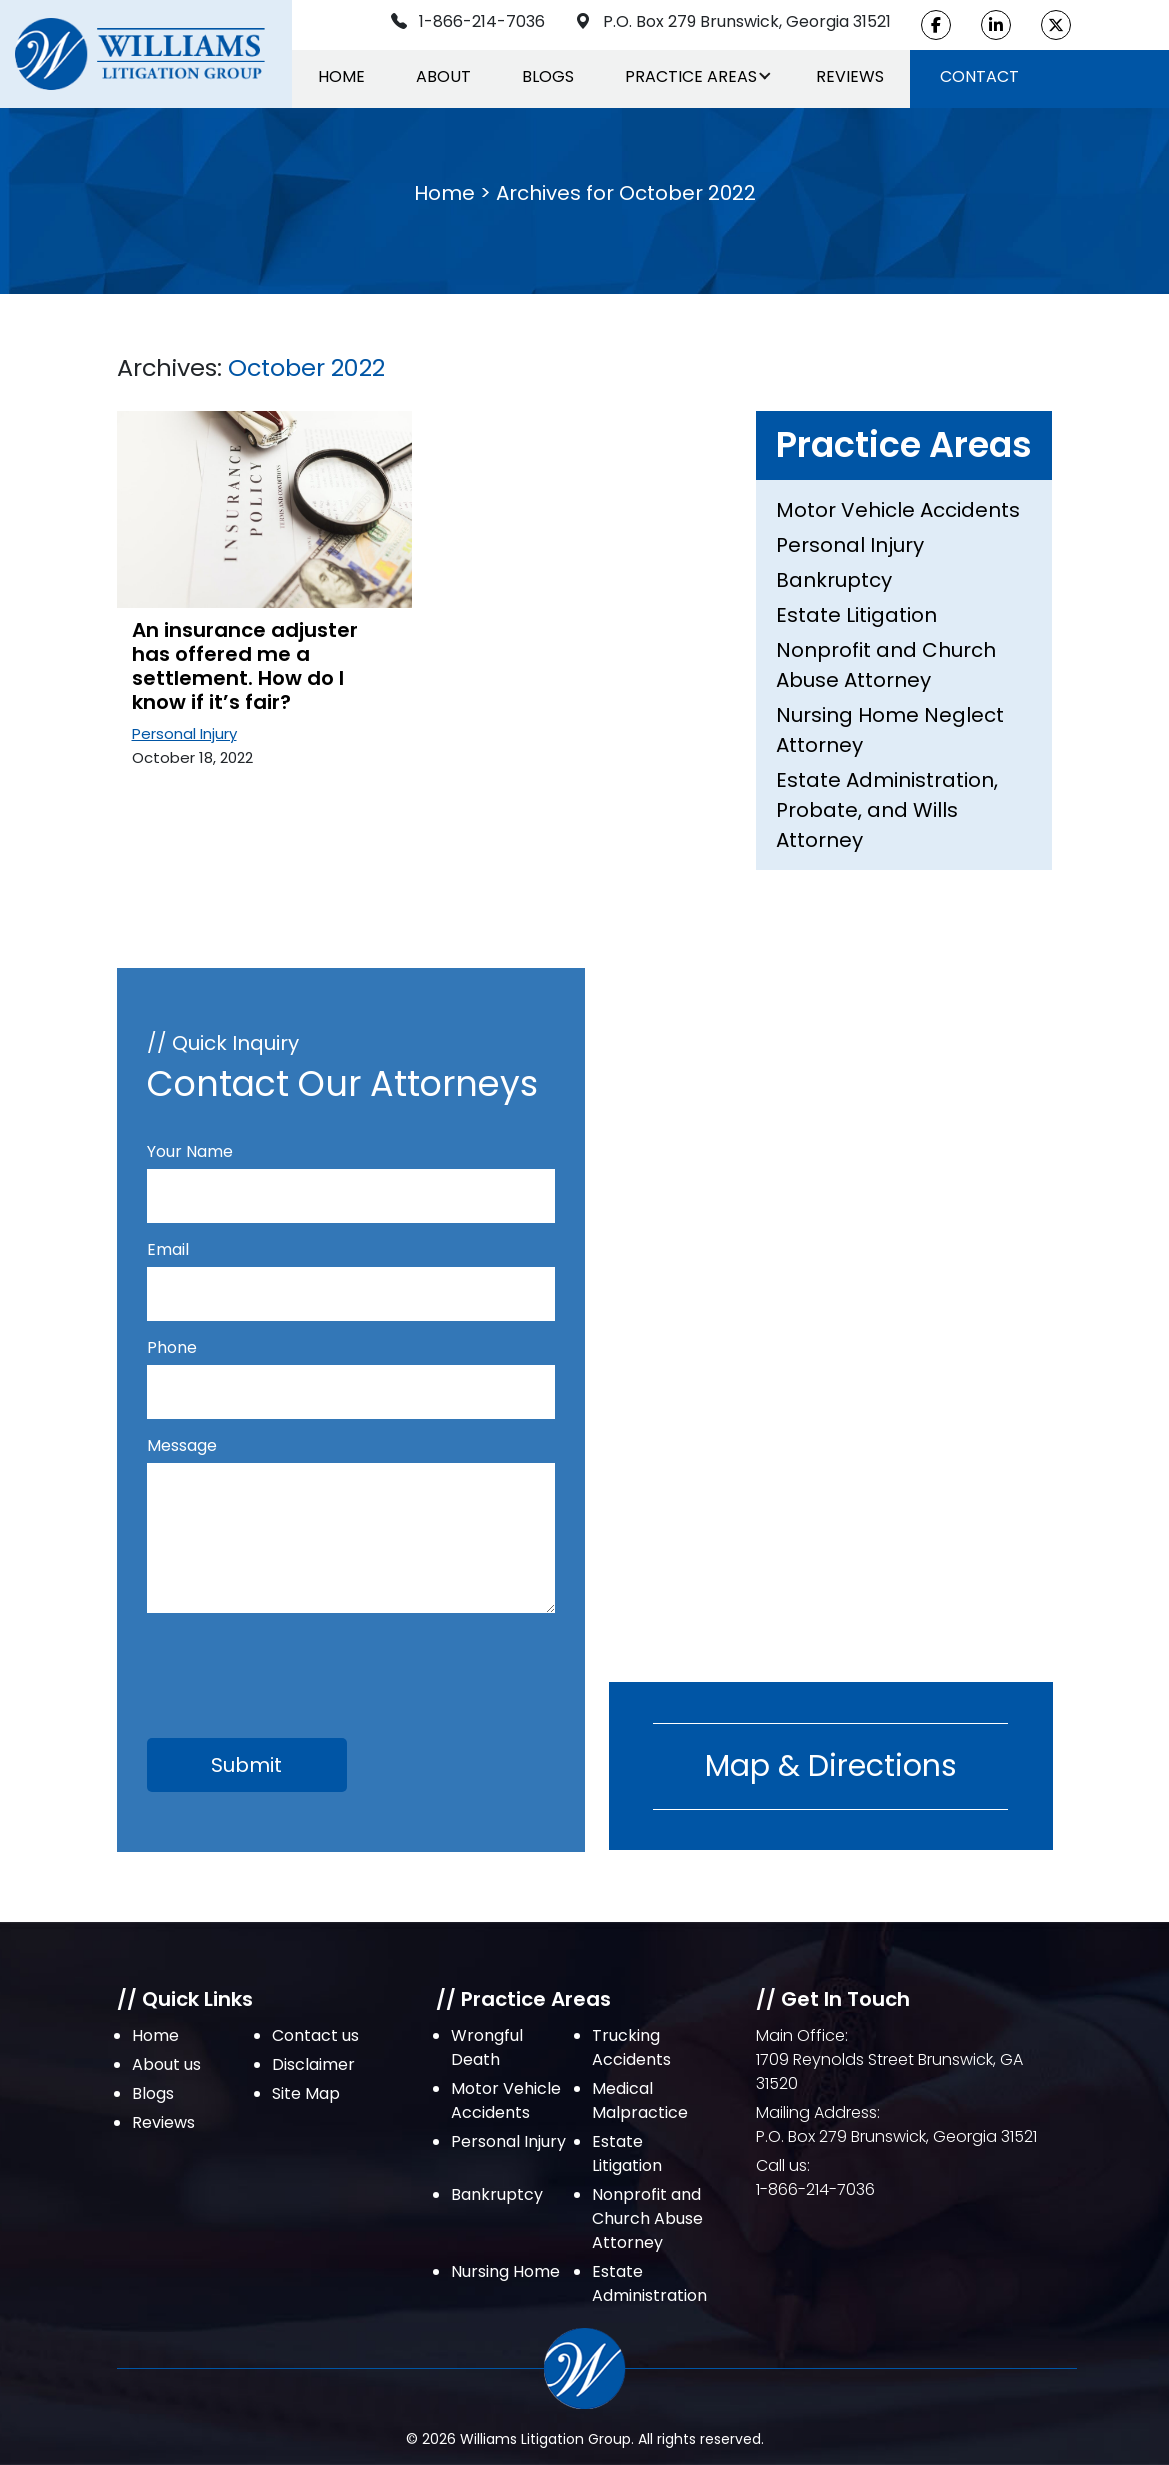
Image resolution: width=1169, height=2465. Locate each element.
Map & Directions (831, 1766)
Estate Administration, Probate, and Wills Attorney (887, 810)
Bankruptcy (834, 580)
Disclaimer (313, 2064)
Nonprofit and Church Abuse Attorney (886, 665)
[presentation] (299, 1664)
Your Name (351, 1173)
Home (341, 76)
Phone (351, 1369)
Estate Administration (649, 2283)
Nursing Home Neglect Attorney (890, 730)
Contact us (315, 2035)
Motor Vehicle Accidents (898, 510)
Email (351, 1271)
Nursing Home (505, 2271)
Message (351, 1526)
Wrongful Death (487, 2047)
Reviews (850, 76)
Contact (979, 76)
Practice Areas (691, 76)
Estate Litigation (856, 615)
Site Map (306, 2093)
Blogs (548, 76)
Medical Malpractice (640, 2100)
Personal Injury (184, 733)
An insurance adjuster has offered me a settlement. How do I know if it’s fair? (245, 666)
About (443, 76)
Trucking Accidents (631, 2047)
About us (166, 2064)
